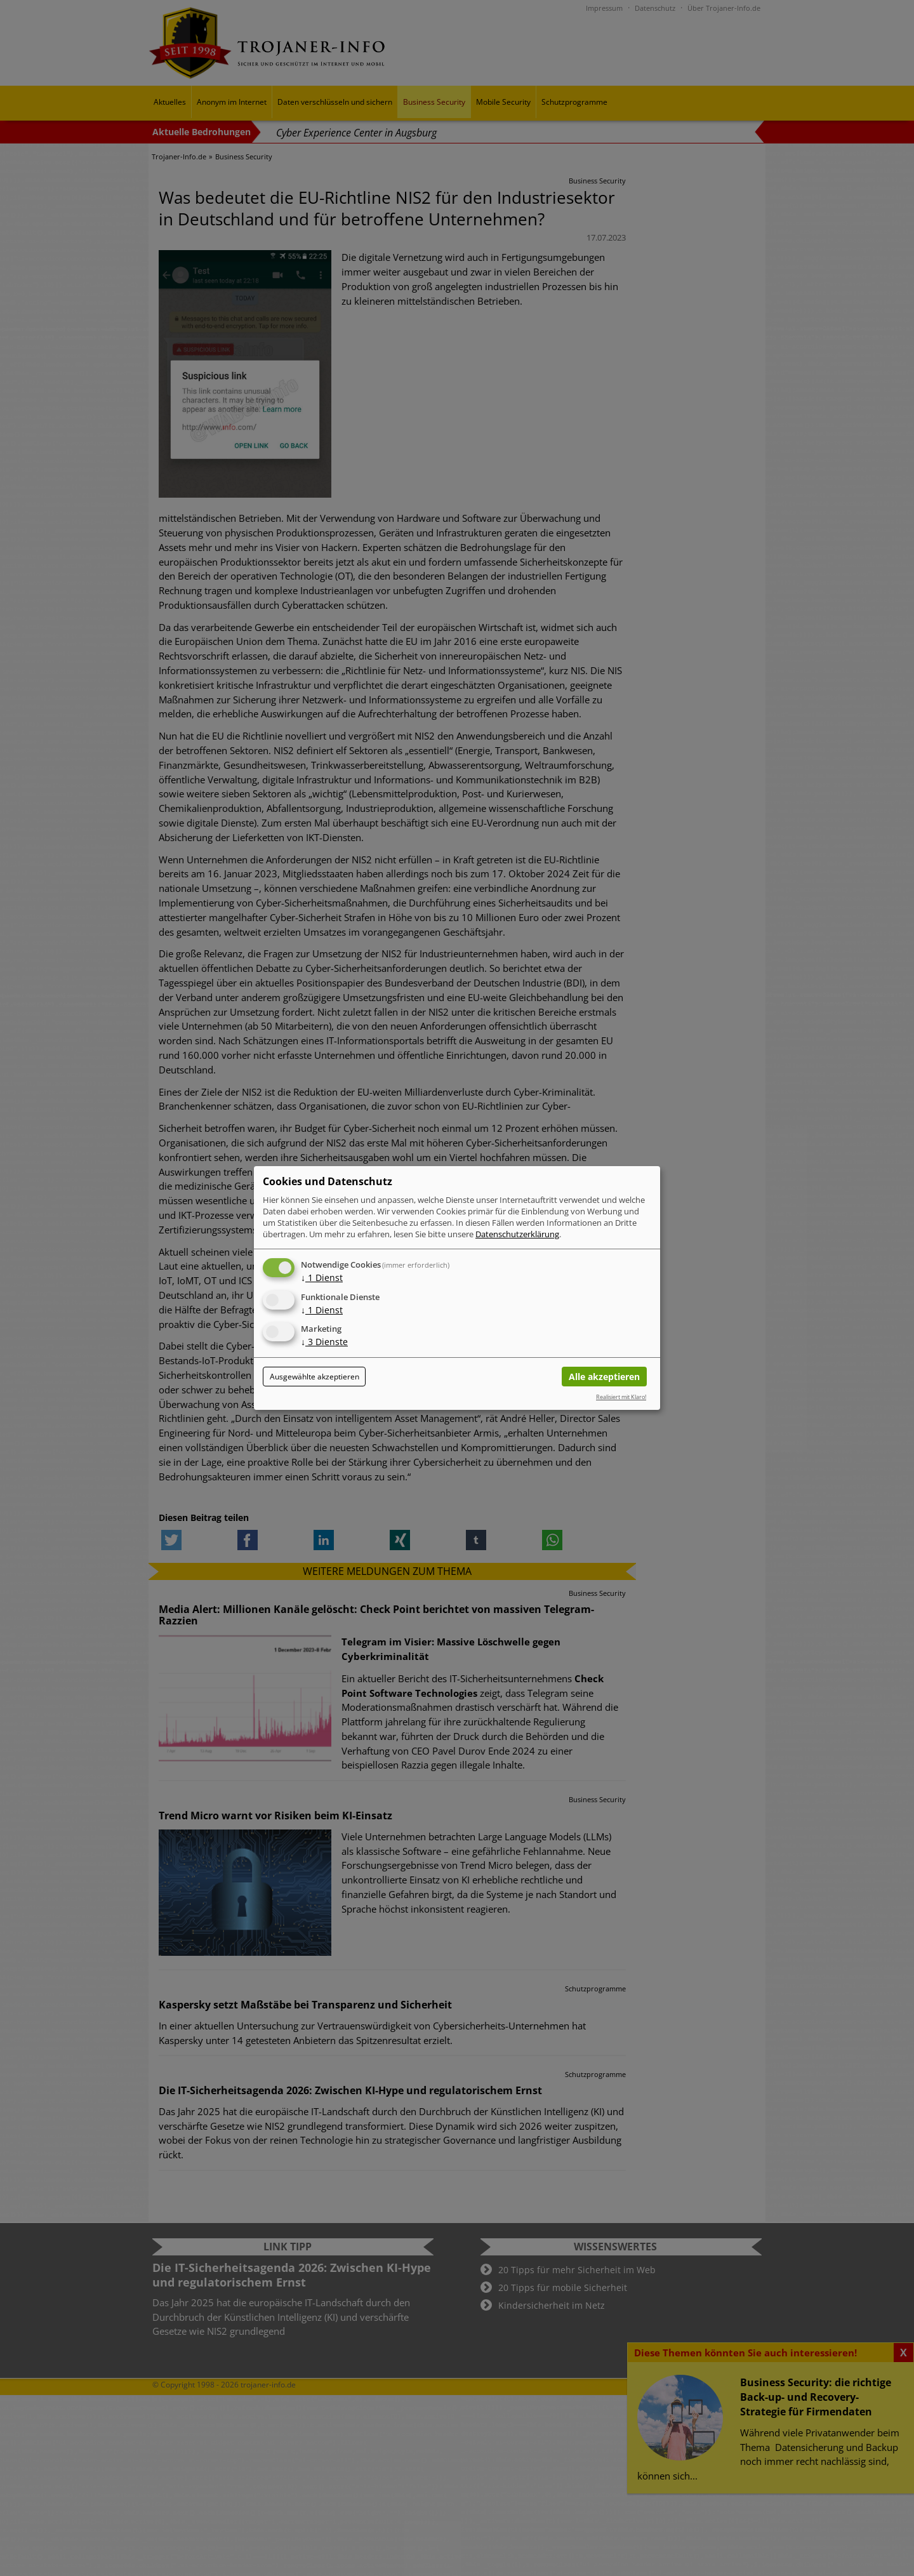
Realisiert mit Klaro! (621, 1397)
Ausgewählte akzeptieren (314, 1376)
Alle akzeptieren (604, 1377)
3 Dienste (324, 1342)
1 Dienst (322, 1277)
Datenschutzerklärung (517, 1234)
